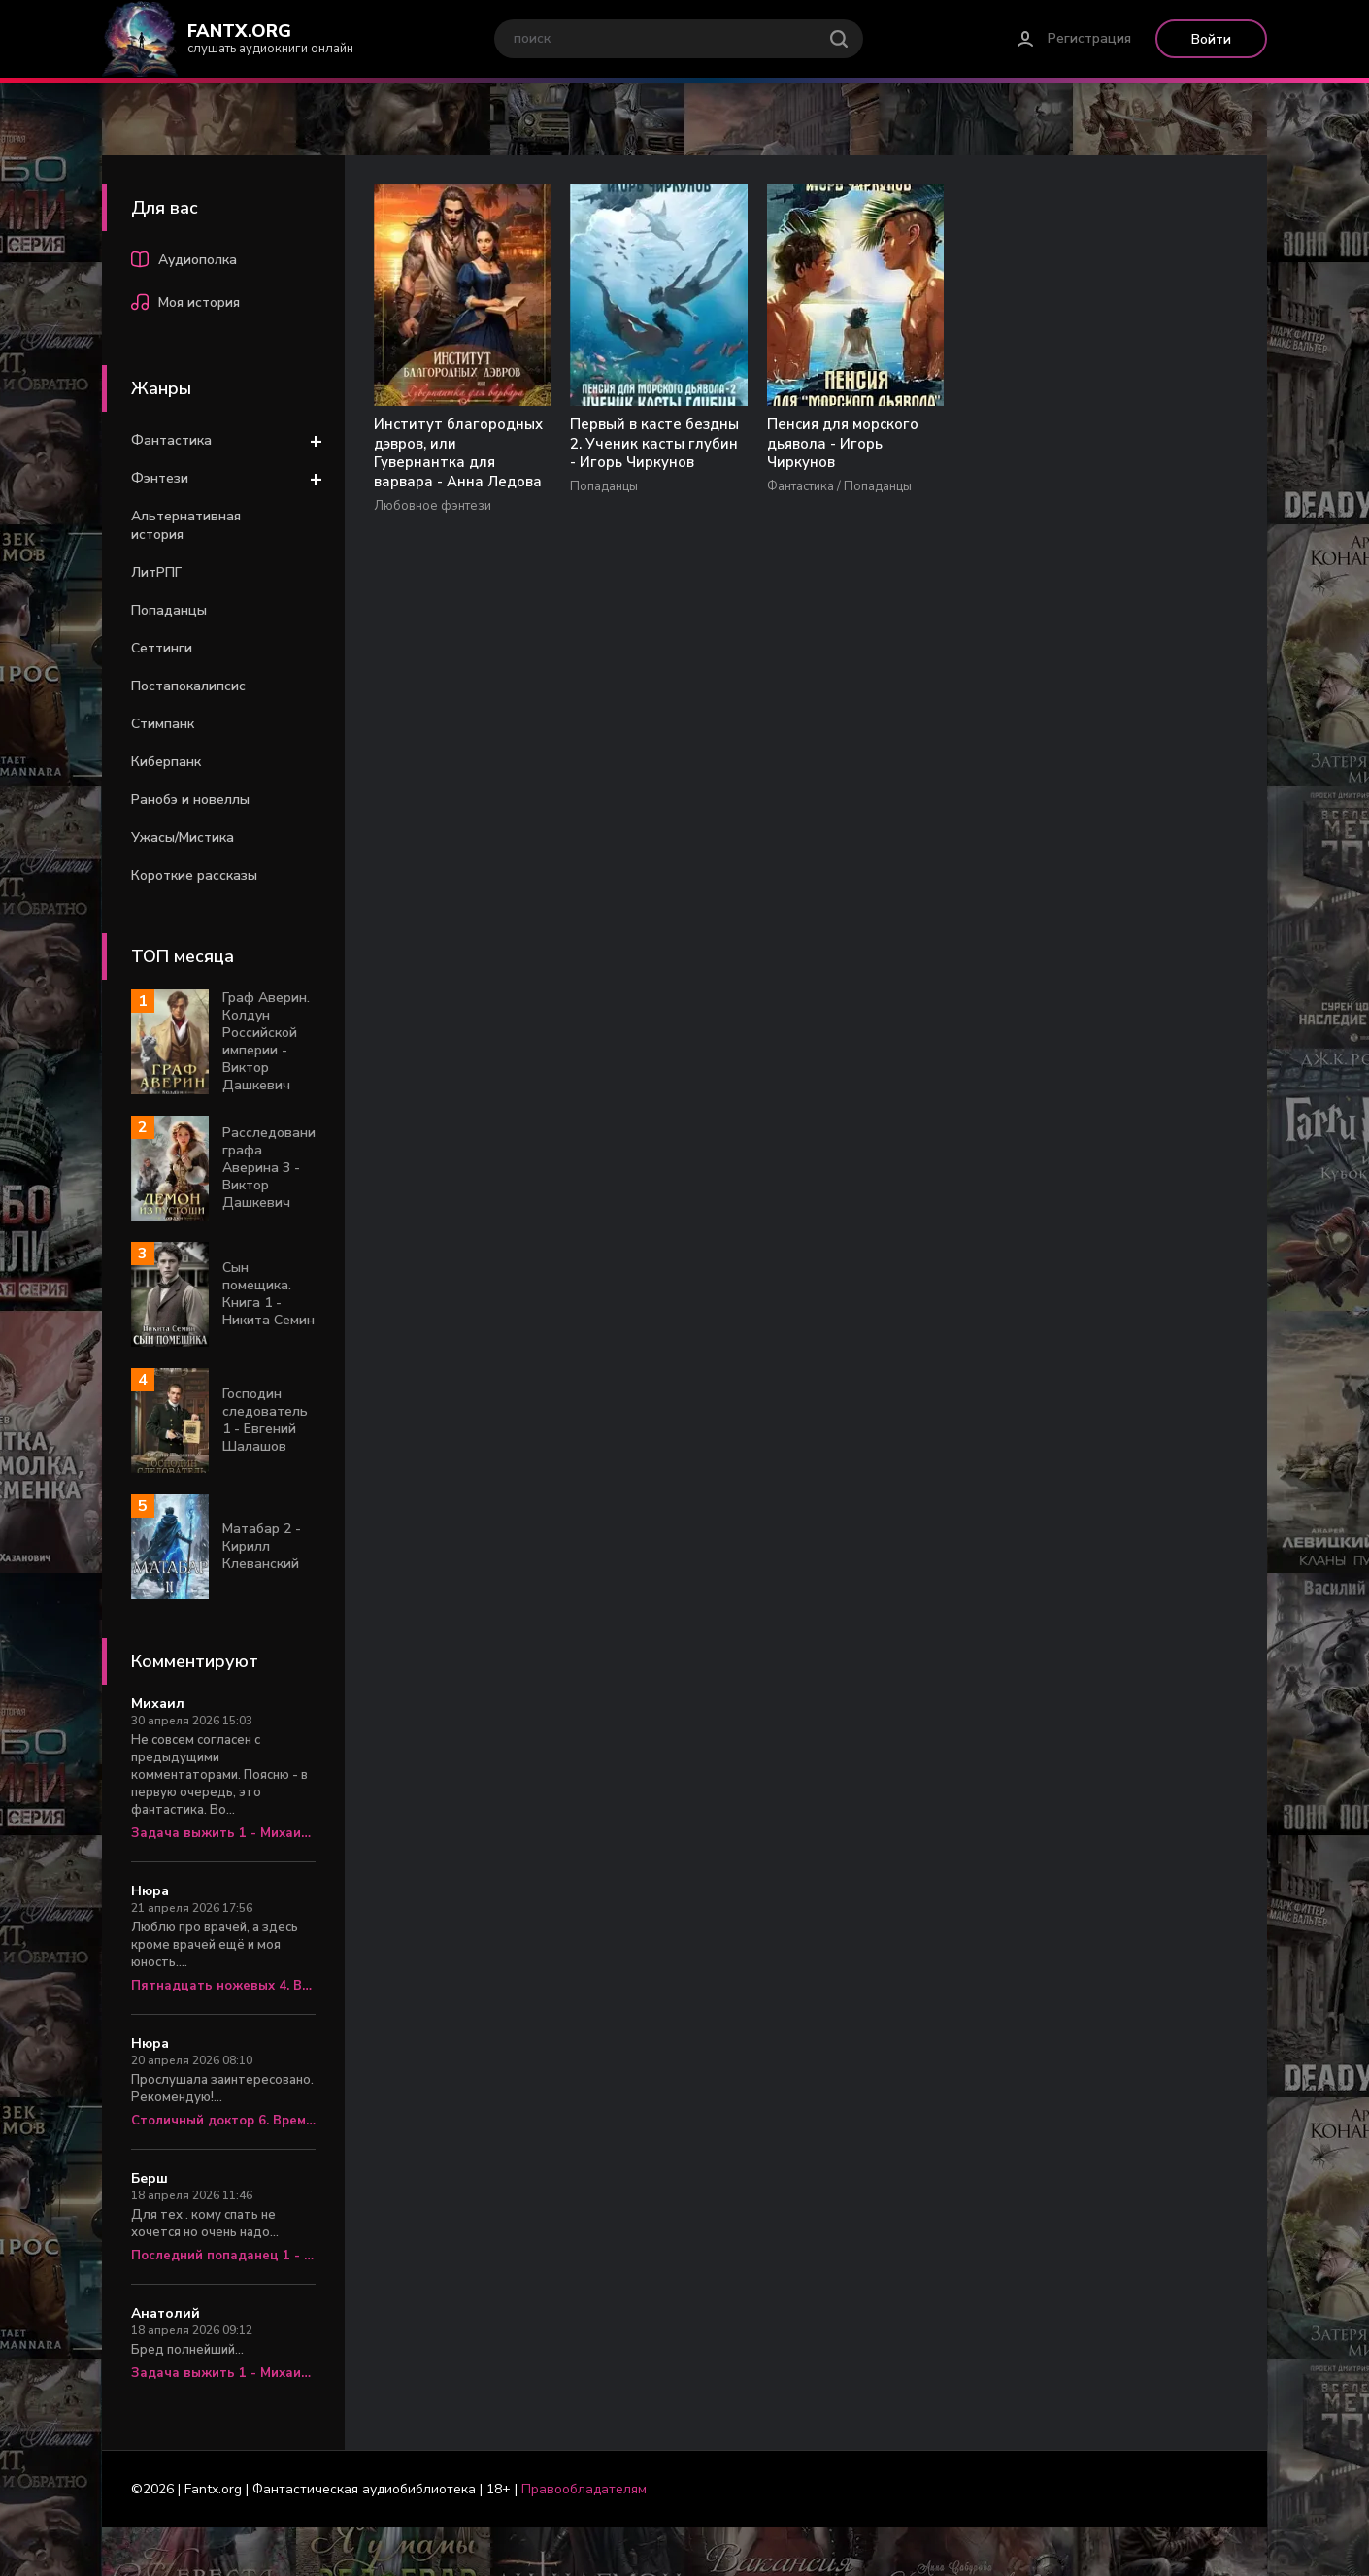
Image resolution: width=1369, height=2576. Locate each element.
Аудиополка (184, 262)
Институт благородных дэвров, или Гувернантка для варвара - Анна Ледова (450, 464)
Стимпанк (162, 724)
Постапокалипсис (188, 686)
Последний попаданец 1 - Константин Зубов (223, 2255)
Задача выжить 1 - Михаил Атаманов (223, 1833)
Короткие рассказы (194, 875)
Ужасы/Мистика (182, 837)
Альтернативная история (186, 525)
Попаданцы (169, 610)
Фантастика (171, 440)
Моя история (185, 305)
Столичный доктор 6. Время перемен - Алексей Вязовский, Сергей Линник (223, 2120)
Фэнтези (159, 478)
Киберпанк (166, 762)
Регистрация (1089, 38)
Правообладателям (584, 2489)
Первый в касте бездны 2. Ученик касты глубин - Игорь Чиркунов (627, 454)
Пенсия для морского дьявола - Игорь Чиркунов (804, 445)
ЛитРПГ (156, 572)
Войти (1211, 39)
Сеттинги (161, 648)
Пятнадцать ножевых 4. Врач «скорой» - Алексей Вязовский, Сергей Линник (223, 1985)
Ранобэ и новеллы (190, 799)
